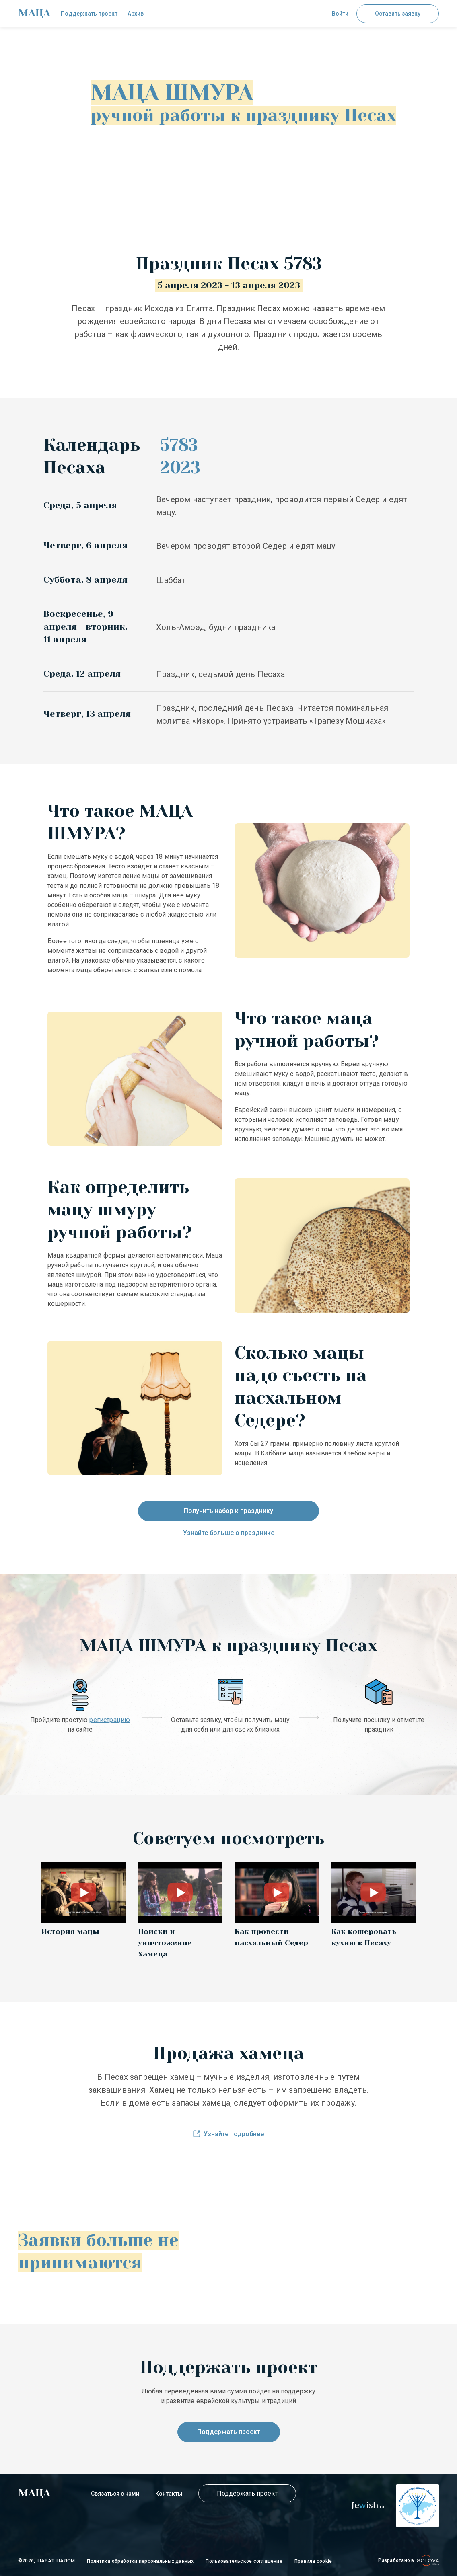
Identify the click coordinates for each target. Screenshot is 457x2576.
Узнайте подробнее (228, 2134)
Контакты (168, 2493)
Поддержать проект (228, 2432)
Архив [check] (136, 13)
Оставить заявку (397, 13)
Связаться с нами (115, 2493)
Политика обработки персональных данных (140, 2561)
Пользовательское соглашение (244, 2561)
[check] (34, 13)
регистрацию (109, 1720)
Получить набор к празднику (228, 1511)
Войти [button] (340, 13)
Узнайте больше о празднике (228, 1533)
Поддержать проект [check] (89, 13)
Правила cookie (313, 2561)
